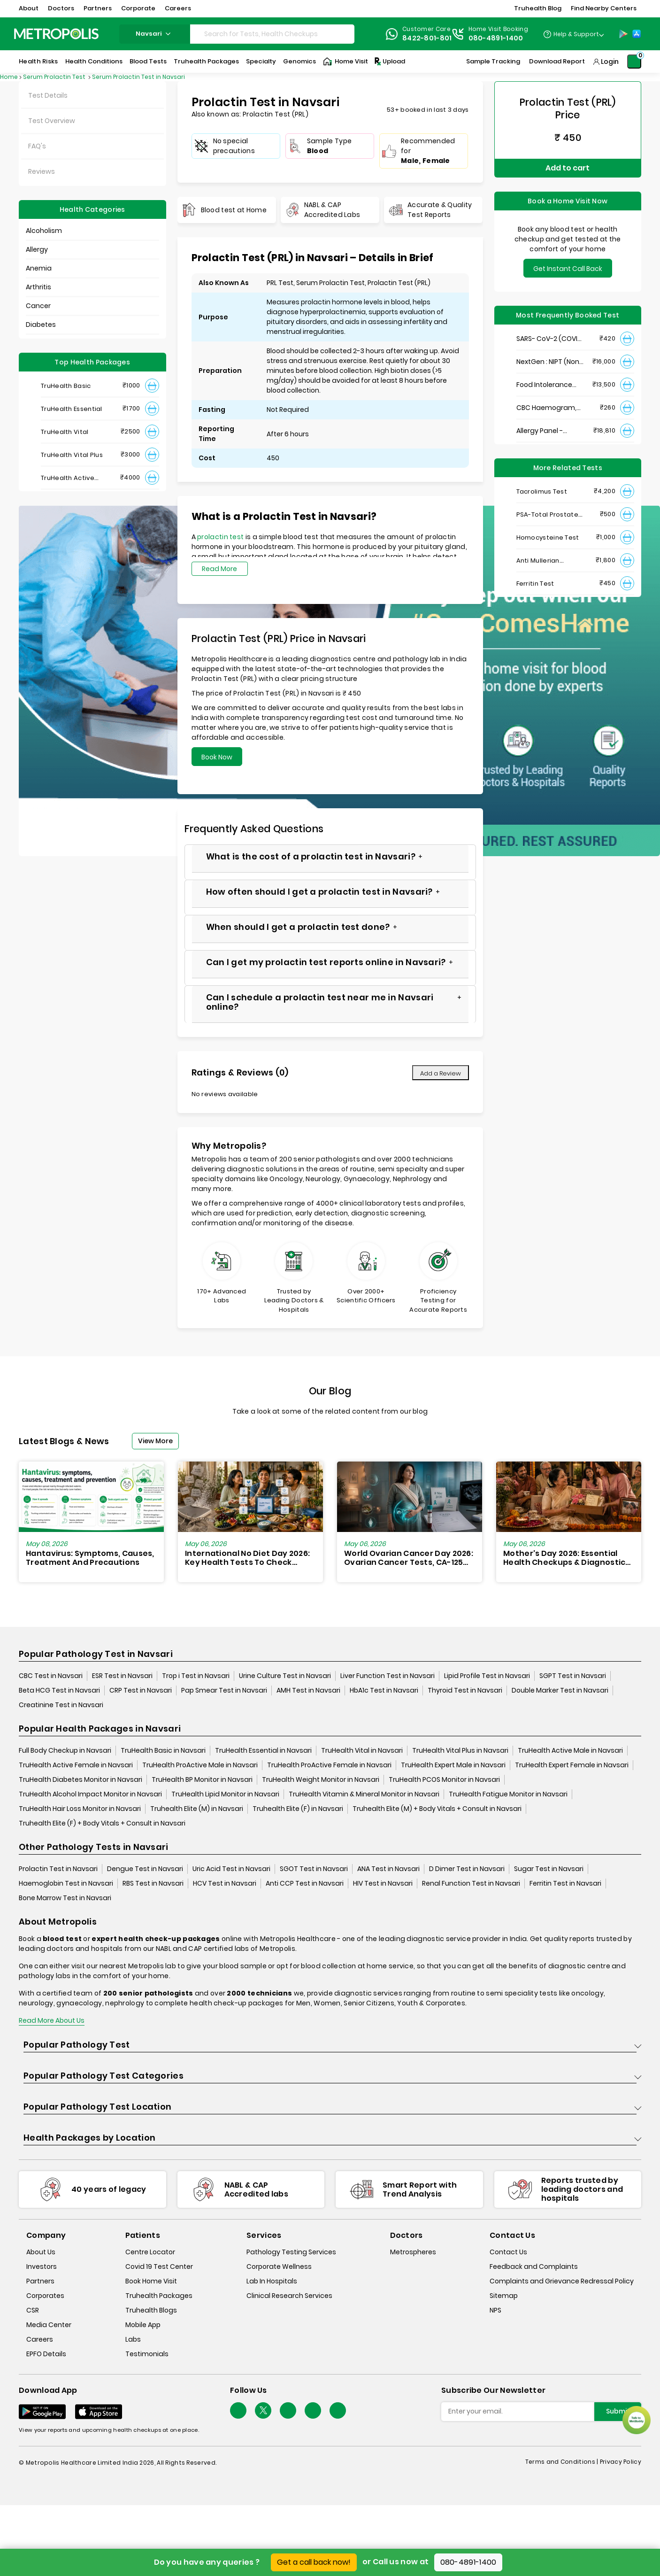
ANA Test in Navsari (388, 1868)
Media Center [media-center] (48, 2324)
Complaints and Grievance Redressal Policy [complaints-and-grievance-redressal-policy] (562, 2281)
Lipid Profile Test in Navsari (487, 1675)
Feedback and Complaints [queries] (534, 2266)
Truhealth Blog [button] (537, 8)
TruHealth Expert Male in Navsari (453, 1765)
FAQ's (37, 146)
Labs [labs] (133, 2339)
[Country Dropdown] (573, 33)
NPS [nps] (495, 2310)
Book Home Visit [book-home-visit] (151, 2281)
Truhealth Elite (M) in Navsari (196, 1808)
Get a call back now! (314, 2562)
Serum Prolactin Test (55, 77)
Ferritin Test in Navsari (565, 1883)
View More (155, 1441)
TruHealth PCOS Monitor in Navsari (444, 1779)
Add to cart (567, 167)
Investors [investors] (41, 2266)
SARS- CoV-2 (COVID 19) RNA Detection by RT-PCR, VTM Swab (549, 339)
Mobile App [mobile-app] (143, 2324)
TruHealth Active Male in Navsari (570, 1750)
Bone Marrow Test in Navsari (65, 1898)
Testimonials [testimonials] (147, 2354)
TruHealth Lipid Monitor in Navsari (225, 1794)
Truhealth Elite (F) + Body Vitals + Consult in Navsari (102, 1823)
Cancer (38, 305)
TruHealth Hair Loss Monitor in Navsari (80, 1808)
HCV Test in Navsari (224, 1883)
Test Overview (51, 120)
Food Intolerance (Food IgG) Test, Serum (544, 385)
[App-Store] (636, 34)
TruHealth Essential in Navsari (263, 1750)
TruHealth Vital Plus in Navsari (460, 1750)
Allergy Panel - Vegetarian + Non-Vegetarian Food (546, 431)
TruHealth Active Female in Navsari (76, 1765)
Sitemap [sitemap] (504, 2295)
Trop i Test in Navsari (196, 1675)
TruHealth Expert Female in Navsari (572, 1765)
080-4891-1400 (468, 2562)
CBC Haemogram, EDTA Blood (546, 408)
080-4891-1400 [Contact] (495, 38)
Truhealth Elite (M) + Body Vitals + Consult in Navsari (437, 1808)
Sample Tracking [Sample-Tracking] (493, 61)
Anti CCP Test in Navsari (305, 1883)
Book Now (216, 757)
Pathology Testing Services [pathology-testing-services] (291, 2252)
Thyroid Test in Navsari (465, 1690)
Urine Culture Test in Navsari (285, 1675)
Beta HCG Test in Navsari (59, 1690)
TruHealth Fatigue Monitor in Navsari (508, 1794)
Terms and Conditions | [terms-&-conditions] (562, 2462)
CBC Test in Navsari (51, 1675)
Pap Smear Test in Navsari (224, 1690)
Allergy (37, 249)
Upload (389, 61)
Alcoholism (44, 230)
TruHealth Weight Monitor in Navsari (320, 1779)
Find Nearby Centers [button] (604, 8)
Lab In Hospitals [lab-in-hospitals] (271, 2281)
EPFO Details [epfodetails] (46, 2354)
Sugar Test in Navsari (548, 1868)
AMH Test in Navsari (308, 1690)
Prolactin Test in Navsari (58, 1868)
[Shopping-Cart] (634, 61)
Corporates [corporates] (45, 2295)
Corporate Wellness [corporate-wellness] (279, 2266)
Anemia (39, 268)
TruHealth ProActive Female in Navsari (329, 1765)
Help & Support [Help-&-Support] (576, 34)
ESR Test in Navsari (122, 1675)
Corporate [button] (138, 8)
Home (9, 77)
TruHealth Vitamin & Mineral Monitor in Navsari (364, 1794)
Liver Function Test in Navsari (387, 1675)
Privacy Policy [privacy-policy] (620, 2462)
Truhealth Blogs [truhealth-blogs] (151, 2310)
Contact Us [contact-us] (508, 2252)
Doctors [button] (61, 8)
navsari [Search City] (154, 33)
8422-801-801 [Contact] (427, 38)
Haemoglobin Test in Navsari (66, 1883)
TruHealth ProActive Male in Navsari (200, 1765)
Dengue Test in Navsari (145, 1868)
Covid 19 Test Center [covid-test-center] (159, 2266)
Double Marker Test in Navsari (560, 1690)
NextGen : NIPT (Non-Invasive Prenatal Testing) (549, 362)
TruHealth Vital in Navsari (362, 1750)
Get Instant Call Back (567, 268)
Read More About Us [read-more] (51, 2020)
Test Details (48, 95)
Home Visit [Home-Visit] (345, 61)
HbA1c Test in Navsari (384, 1690)
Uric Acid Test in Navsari (231, 1868)
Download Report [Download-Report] (557, 61)
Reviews (41, 171)
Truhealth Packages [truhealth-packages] (158, 2295)
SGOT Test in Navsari (314, 1868)
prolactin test (220, 537)
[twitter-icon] (263, 2410)
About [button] (28, 8)
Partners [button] (98, 8)
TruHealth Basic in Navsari (163, 1750)
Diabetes (41, 324)
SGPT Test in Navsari (572, 1675)
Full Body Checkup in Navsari (65, 1750)
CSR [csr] (32, 2310)
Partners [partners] (40, 2281)
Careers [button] (178, 8)
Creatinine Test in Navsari (61, 1705)
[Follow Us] (238, 2410)
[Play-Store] (623, 34)
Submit (618, 2411)
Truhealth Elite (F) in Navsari (298, 1808)
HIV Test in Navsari (383, 1883)
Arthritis (38, 287)
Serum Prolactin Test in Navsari (138, 77)
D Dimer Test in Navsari (467, 1868)
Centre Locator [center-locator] (150, 2252)
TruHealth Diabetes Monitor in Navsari (80, 1779)
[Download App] (42, 2411)
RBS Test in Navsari (153, 1883)
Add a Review (440, 1073)
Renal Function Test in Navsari (471, 1883)
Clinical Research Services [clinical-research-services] (289, 2295)
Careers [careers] (39, 2339)
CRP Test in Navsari (140, 1690)
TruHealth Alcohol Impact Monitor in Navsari (90, 1794)
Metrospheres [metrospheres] (413, 2252)
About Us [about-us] (40, 2252)
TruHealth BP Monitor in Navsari (202, 1779)
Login (610, 61)
